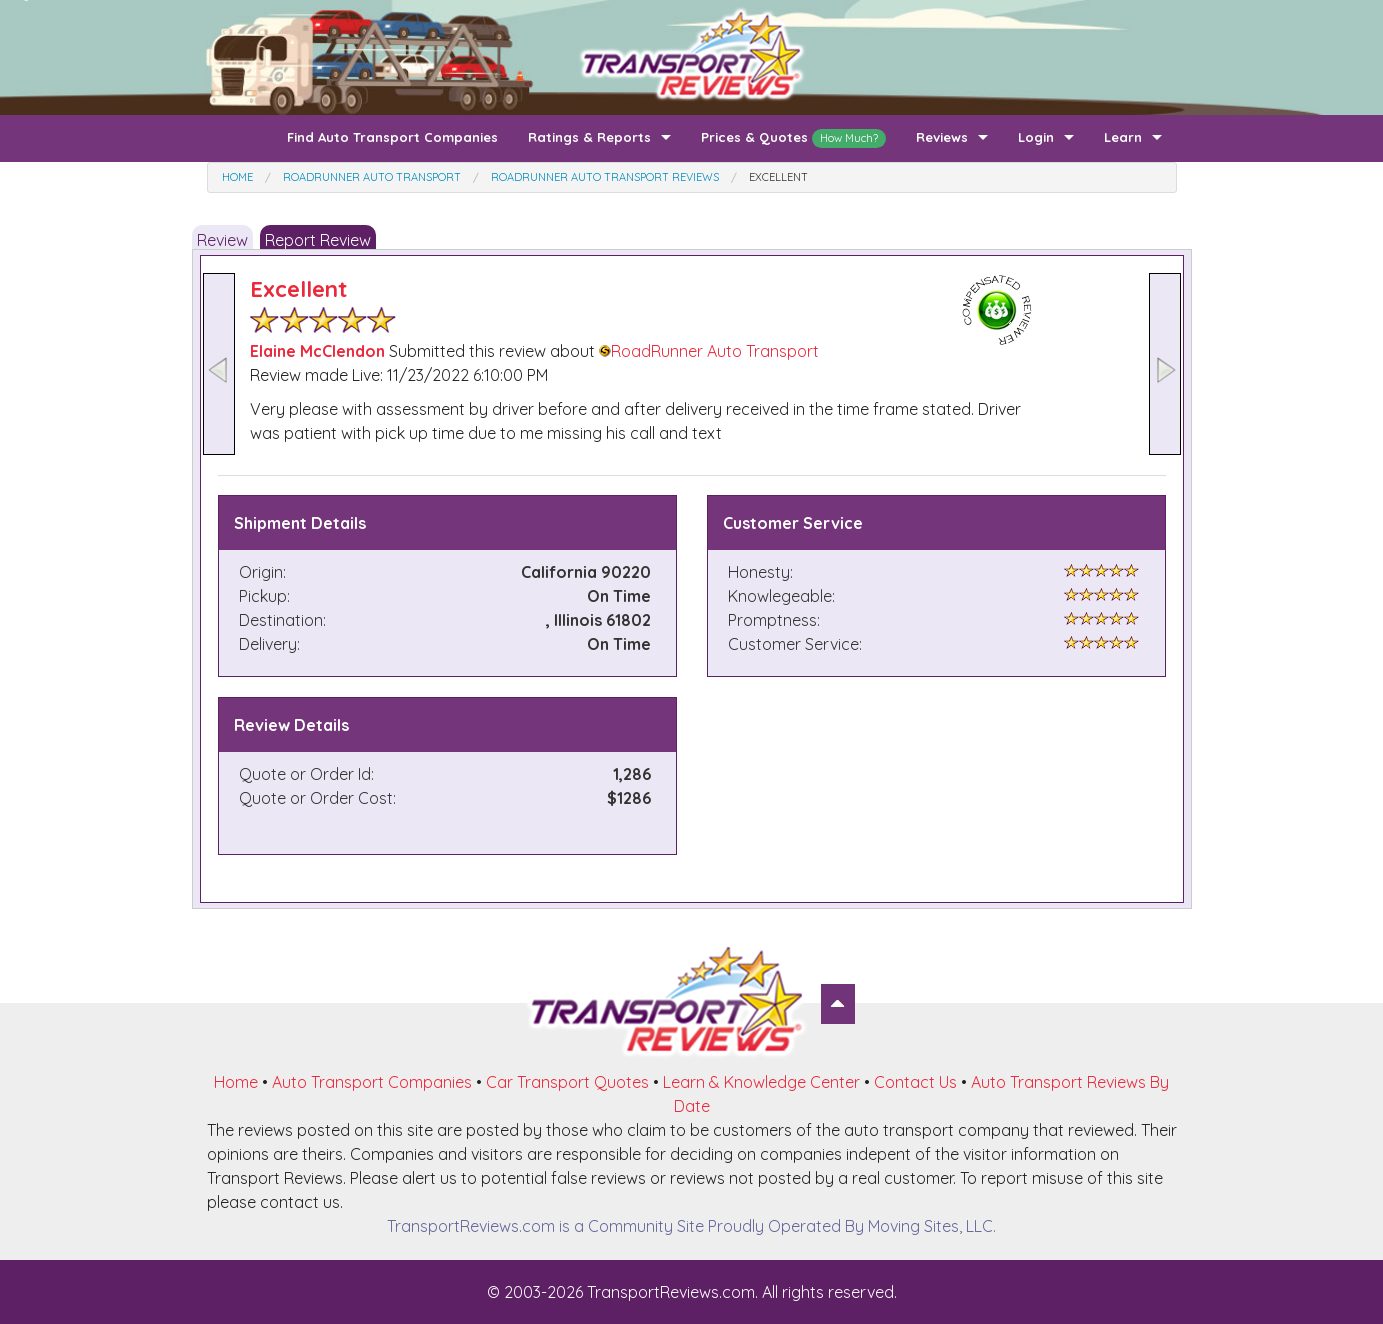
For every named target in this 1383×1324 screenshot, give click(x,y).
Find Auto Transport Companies (392, 137)
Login (1036, 137)
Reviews (942, 137)
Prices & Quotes (793, 138)
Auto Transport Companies (372, 1082)
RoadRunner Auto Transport (709, 351)
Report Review (318, 240)
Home (236, 1082)
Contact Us (915, 1082)
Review (222, 240)
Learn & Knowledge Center (761, 1082)
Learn (1123, 137)
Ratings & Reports (589, 137)
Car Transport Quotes (567, 1082)
